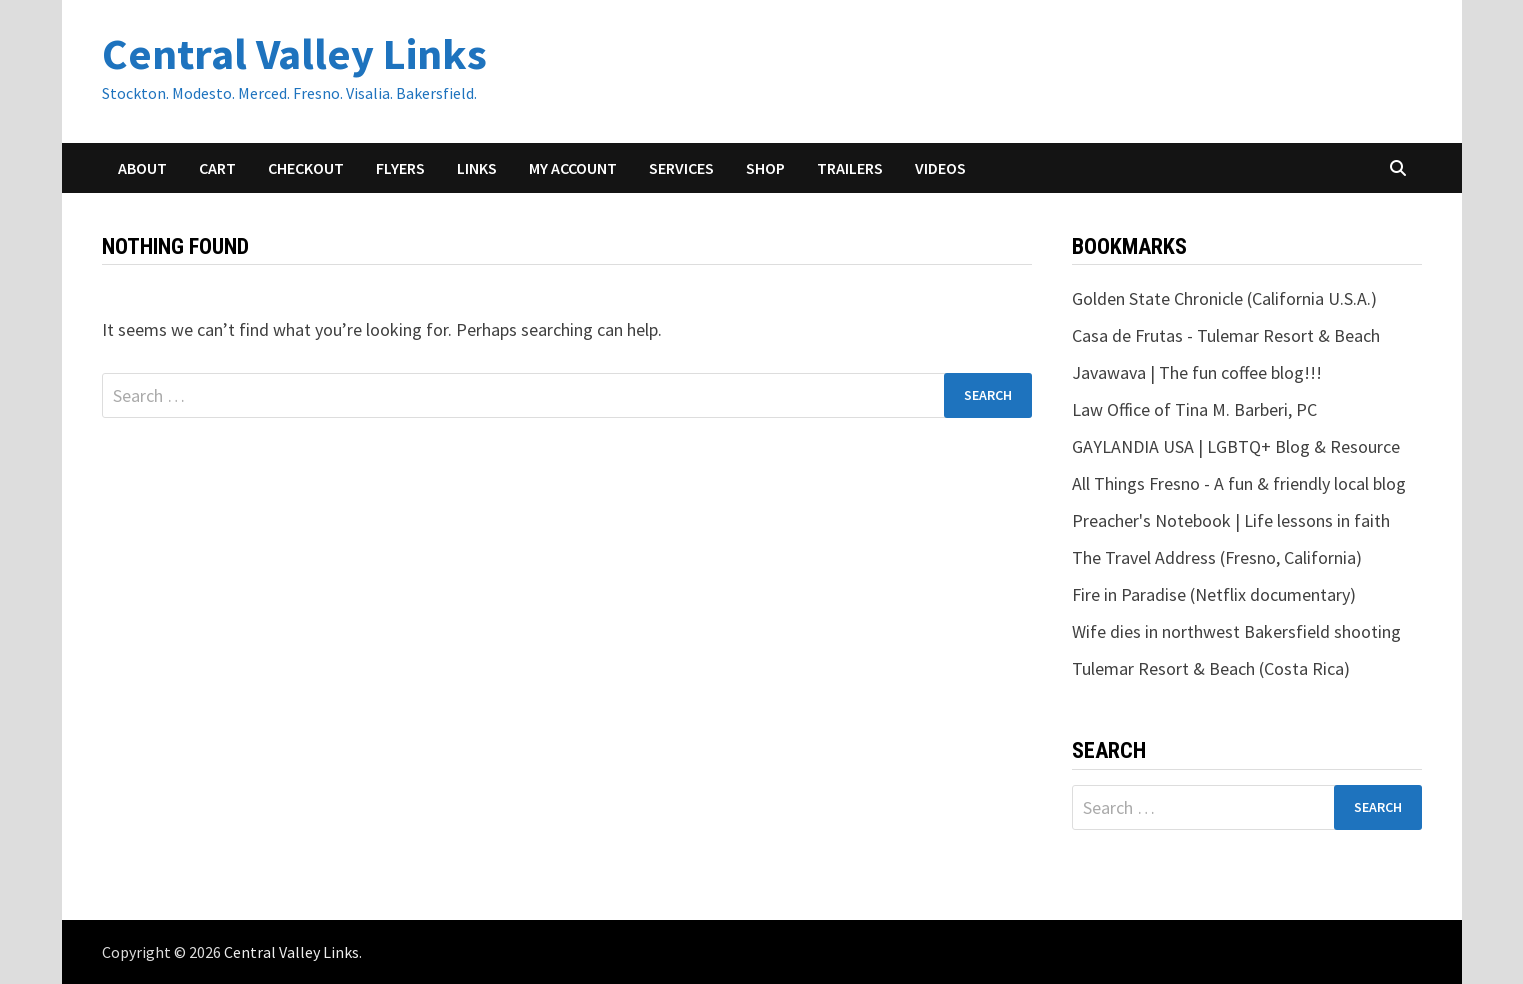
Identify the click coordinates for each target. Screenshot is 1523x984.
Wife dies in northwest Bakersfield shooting (1236, 631)
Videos (940, 168)
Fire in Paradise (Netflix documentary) (1214, 594)
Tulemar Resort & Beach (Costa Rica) (1211, 668)
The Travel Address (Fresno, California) (1217, 557)
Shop (765, 168)
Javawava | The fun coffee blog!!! (1197, 372)
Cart (217, 168)
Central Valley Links (294, 53)
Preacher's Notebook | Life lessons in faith (1231, 520)
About (142, 168)
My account (573, 168)
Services (681, 168)
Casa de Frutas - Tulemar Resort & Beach (1226, 335)
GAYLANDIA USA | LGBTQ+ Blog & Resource (1236, 446)
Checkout (306, 168)
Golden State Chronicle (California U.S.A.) (1224, 298)
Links (477, 168)
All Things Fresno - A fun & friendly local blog (1239, 483)
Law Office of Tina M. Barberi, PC (1194, 409)
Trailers (850, 168)
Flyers (400, 168)
